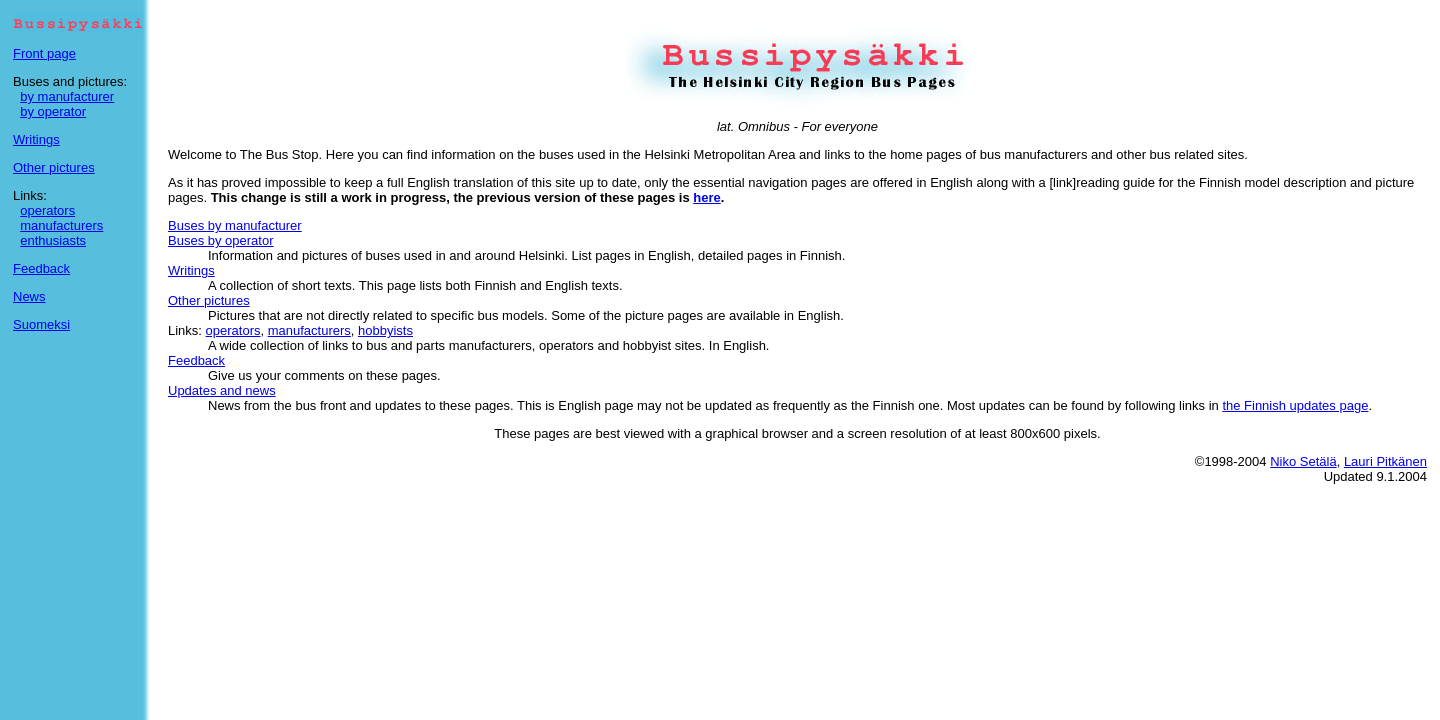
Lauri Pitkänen (1385, 461)
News (29, 296)
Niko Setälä (1303, 461)
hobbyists (385, 330)
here (706, 197)
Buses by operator (221, 240)
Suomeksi (41, 324)
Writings (36, 139)
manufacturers (61, 225)
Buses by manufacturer (235, 225)
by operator (53, 111)
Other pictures (54, 167)
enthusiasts (53, 240)
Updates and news (222, 390)
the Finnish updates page (1295, 405)
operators (47, 210)
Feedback (41, 268)
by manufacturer (67, 96)
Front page (44, 53)
